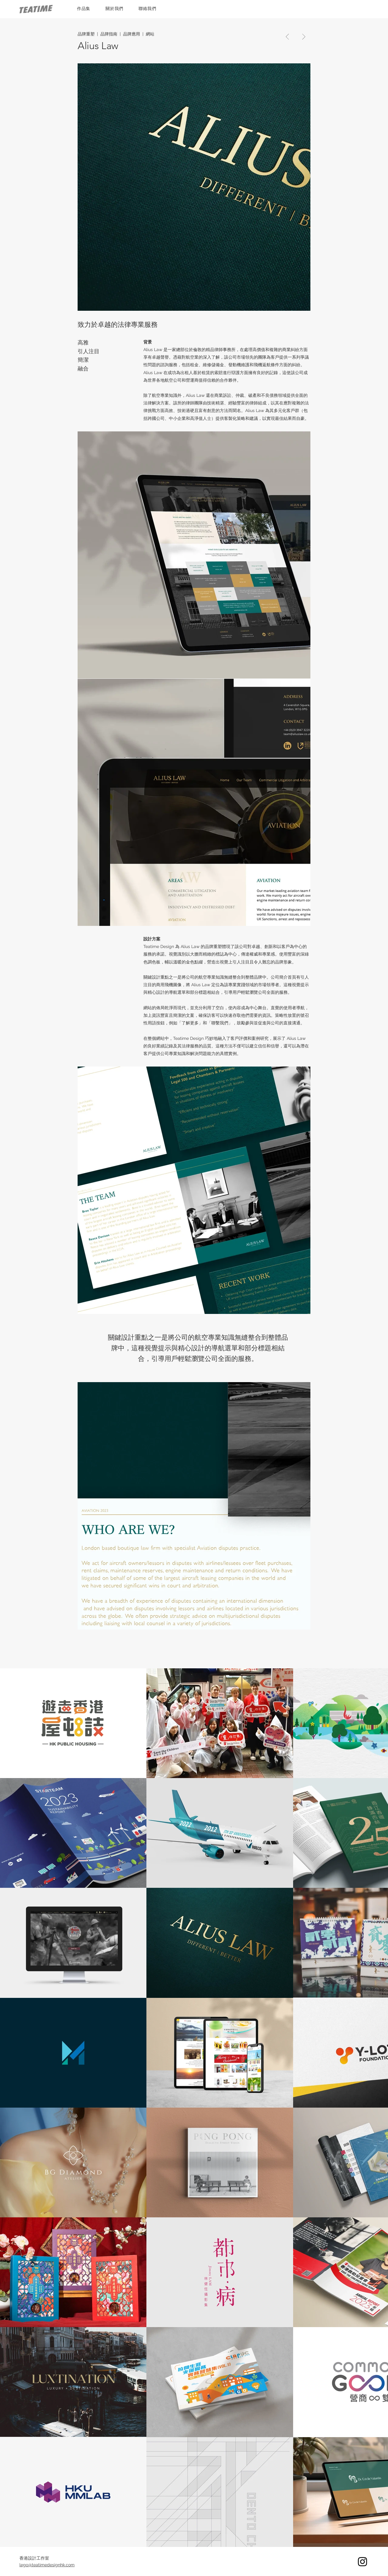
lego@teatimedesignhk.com (47, 2564)
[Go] (287, 36)
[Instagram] (362, 2561)
